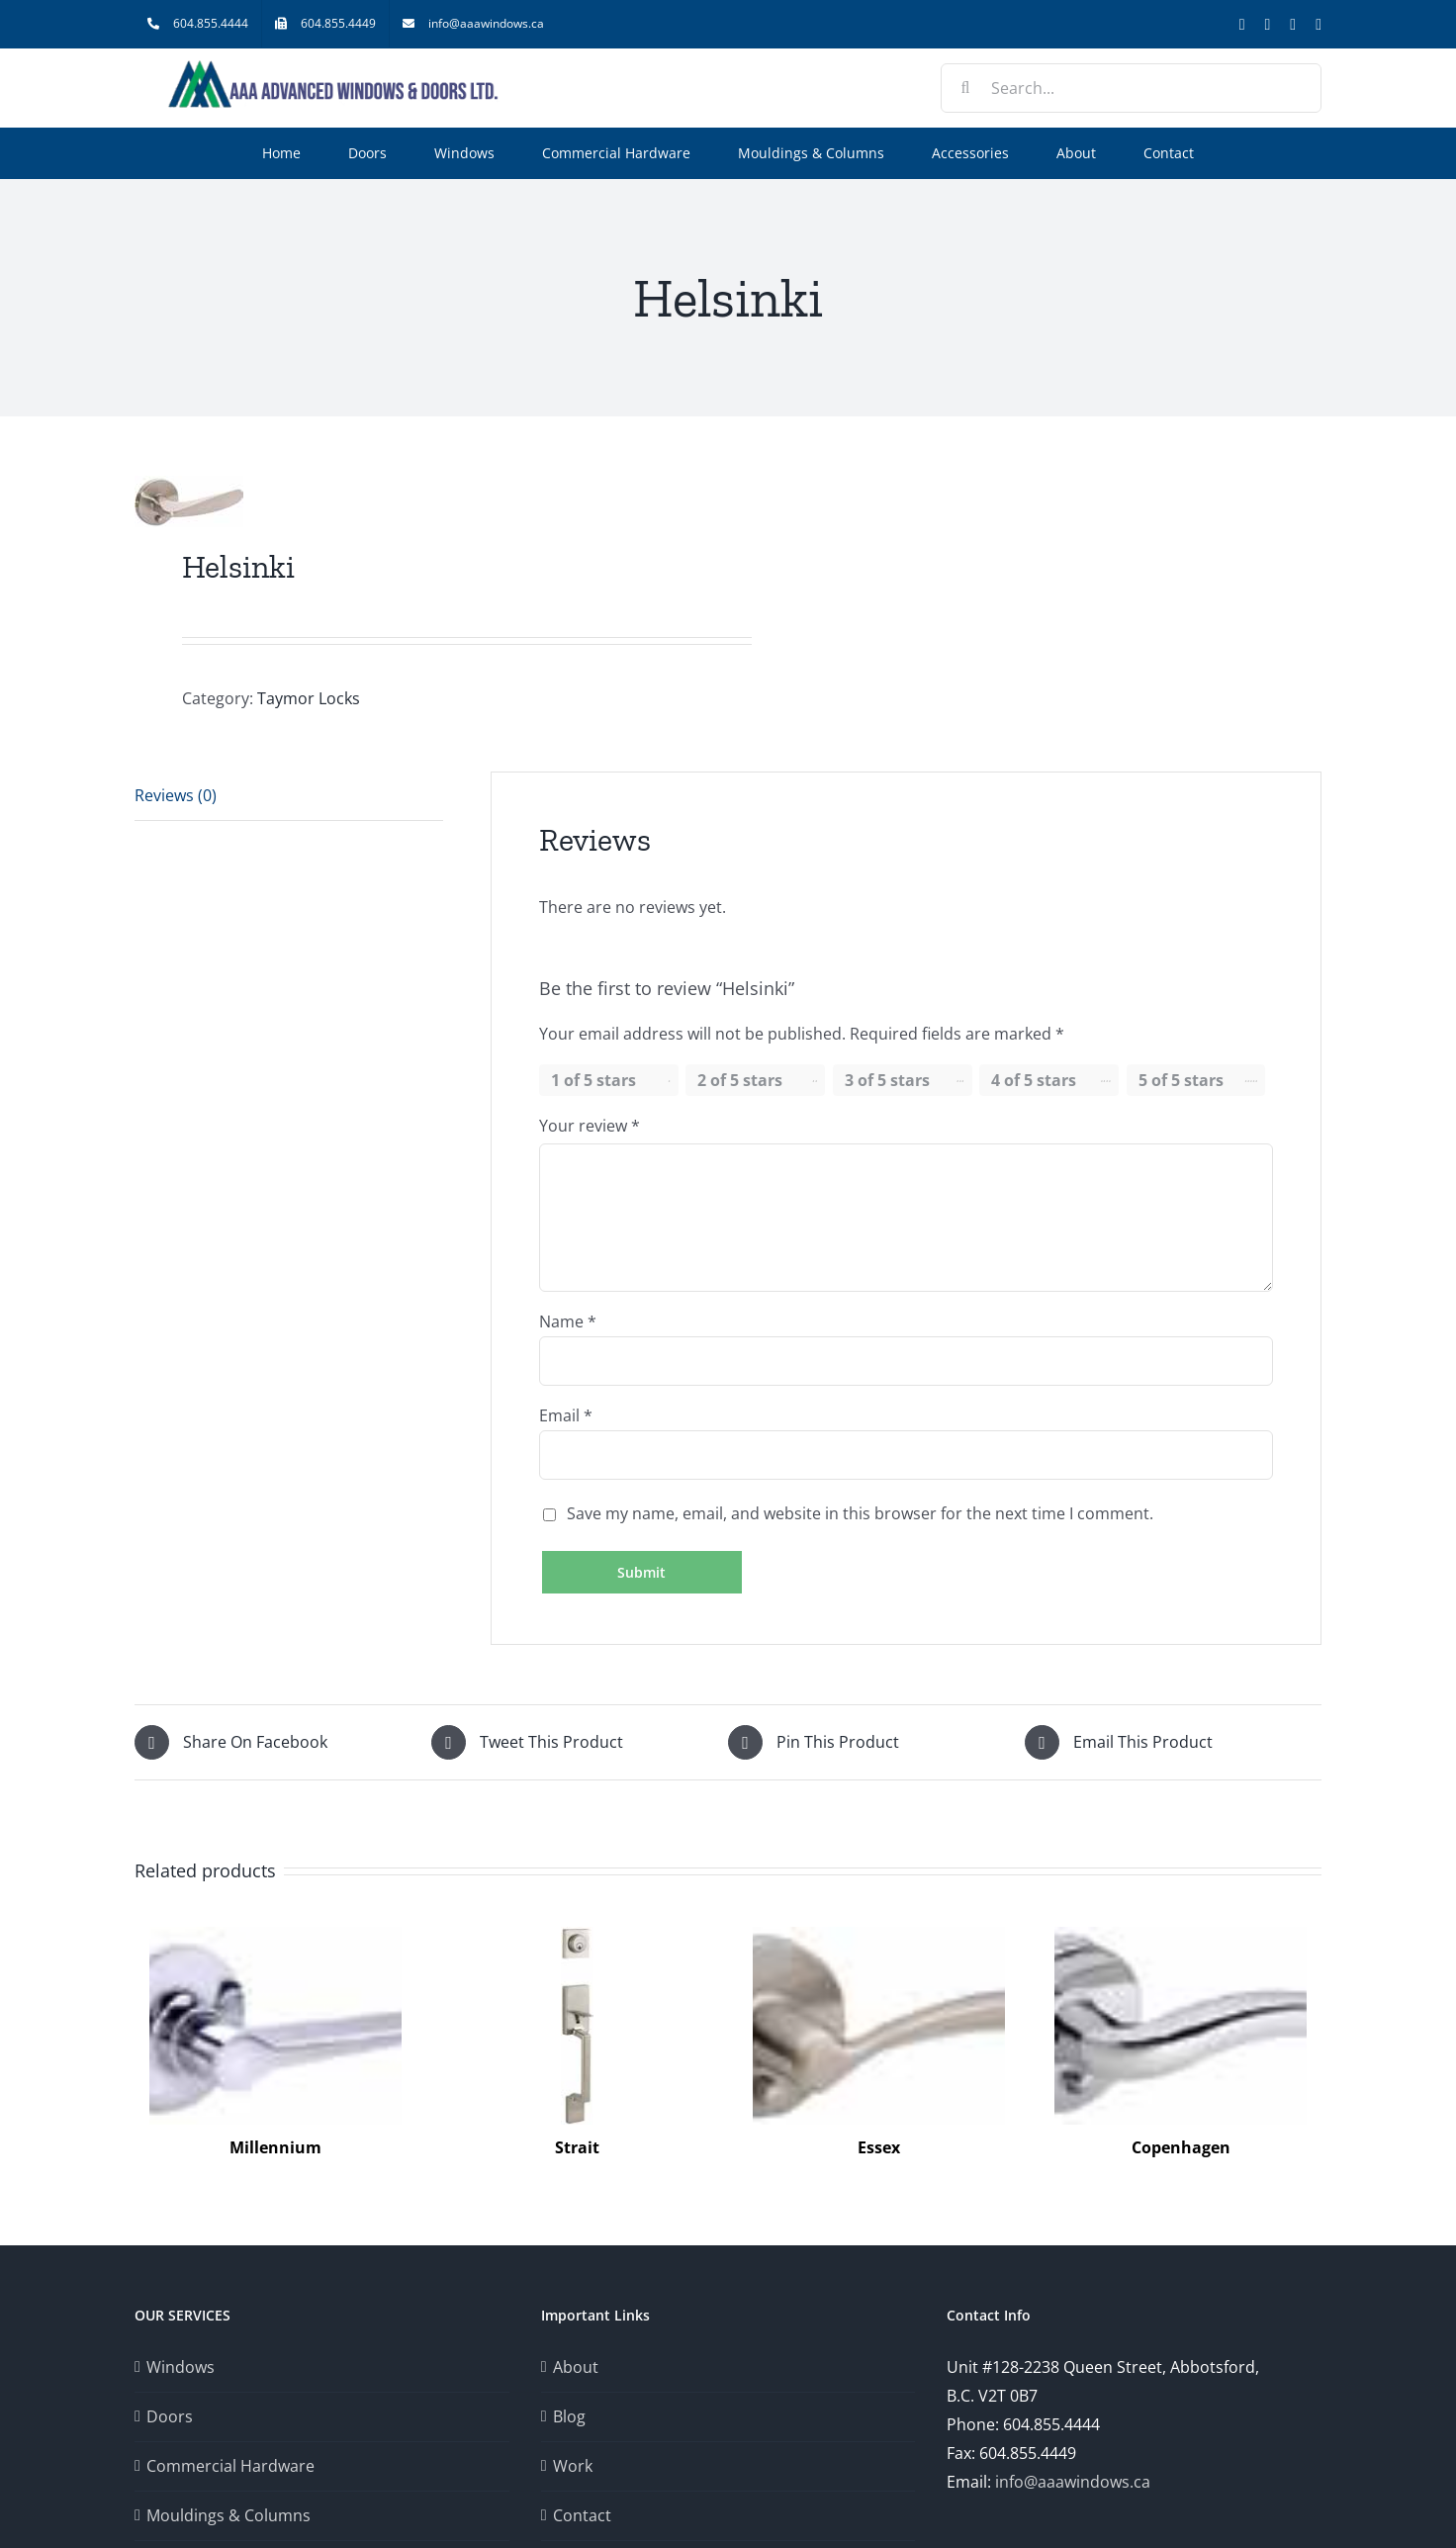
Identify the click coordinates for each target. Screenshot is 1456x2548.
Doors (169, 2416)
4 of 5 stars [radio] (1033, 1080)
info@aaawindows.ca (1072, 2482)
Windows (180, 2367)
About (575, 2367)
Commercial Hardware (230, 2466)
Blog (569, 2416)
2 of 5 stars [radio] (739, 1080)
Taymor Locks (308, 698)
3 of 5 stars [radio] (887, 1080)
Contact (582, 2515)
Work (572, 2466)
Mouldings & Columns (228, 2515)
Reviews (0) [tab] (176, 795)
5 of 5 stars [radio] (1181, 1080)
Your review (589, 1126)
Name (567, 1321)
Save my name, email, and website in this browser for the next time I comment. (860, 1513)
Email (565, 1415)
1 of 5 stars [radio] (593, 1080)
